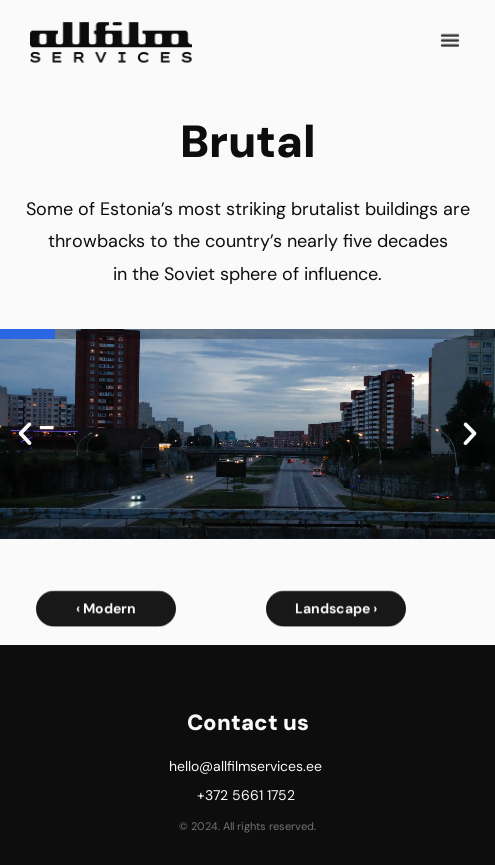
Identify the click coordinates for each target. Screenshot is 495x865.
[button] (450, 37)
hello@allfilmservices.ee (245, 766)
